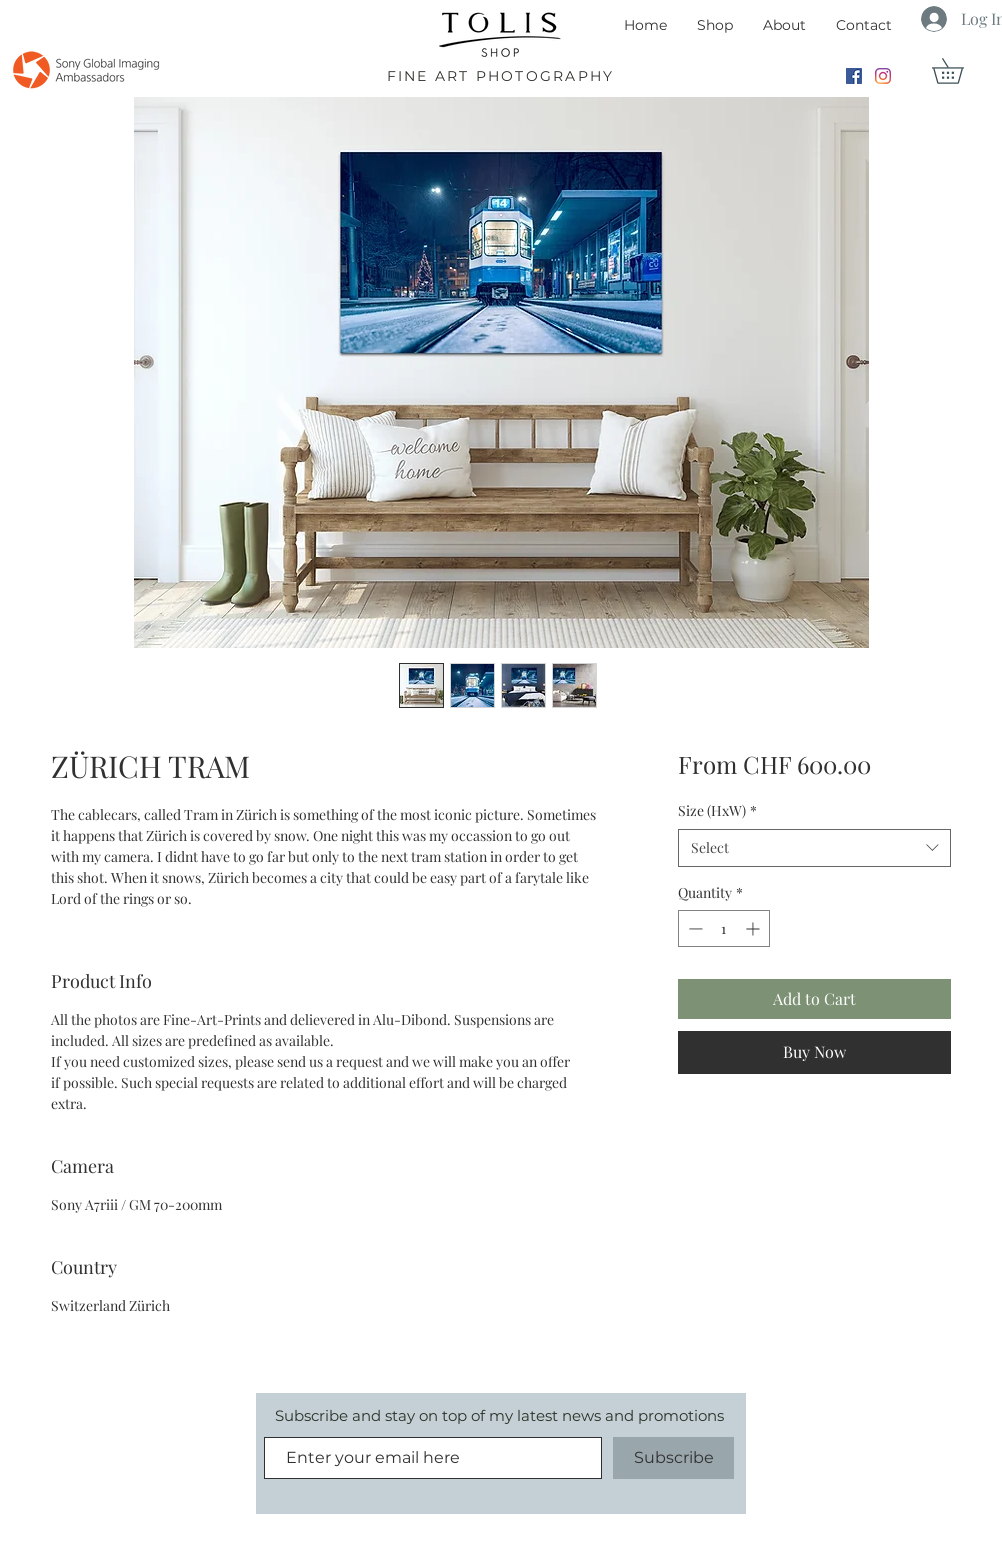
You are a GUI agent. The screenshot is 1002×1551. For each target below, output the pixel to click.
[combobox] (814, 848)
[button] (960, 71)
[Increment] (754, 928)
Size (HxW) (717, 810)
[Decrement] (693, 928)
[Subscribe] (673, 1458)
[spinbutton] (724, 928)
